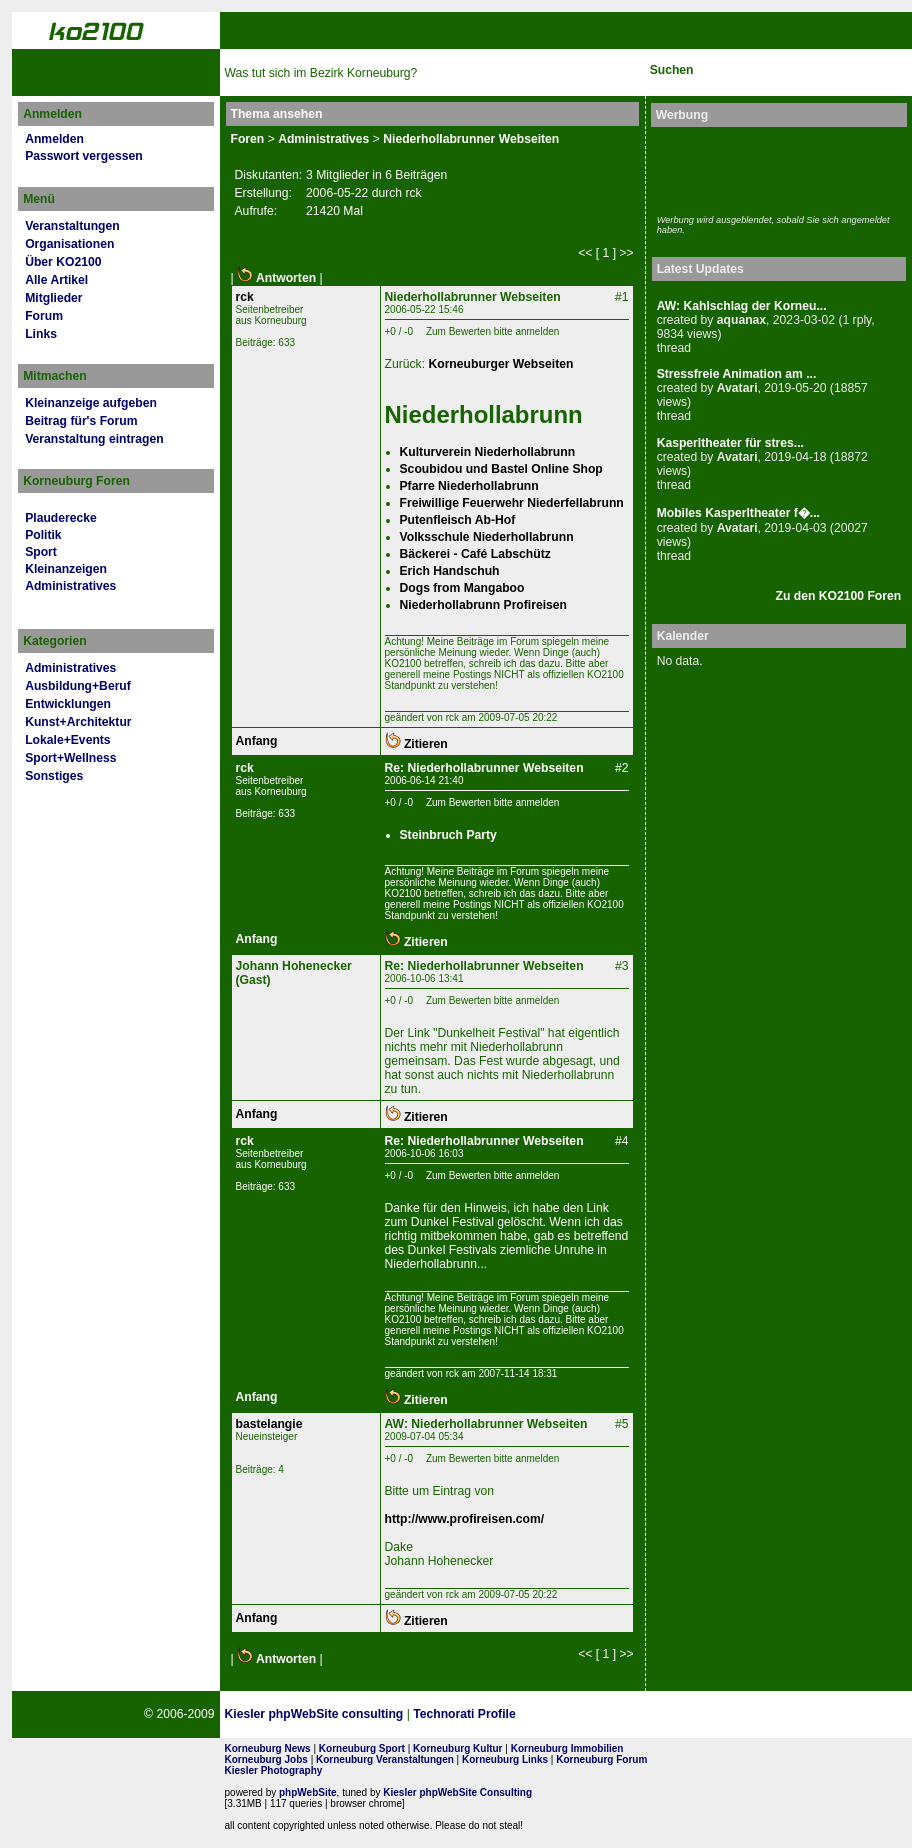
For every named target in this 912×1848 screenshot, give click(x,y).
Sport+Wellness (70, 758)
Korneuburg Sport (362, 1748)
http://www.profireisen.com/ (465, 1519)
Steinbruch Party (448, 835)
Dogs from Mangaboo (462, 588)
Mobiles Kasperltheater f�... (738, 513)
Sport (41, 552)
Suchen (672, 70)
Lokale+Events (67, 740)
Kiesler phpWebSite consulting (314, 1714)
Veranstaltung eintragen (94, 439)
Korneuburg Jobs (266, 1759)
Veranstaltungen (72, 226)
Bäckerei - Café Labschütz (475, 554)
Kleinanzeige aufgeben (91, 403)
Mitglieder (53, 298)
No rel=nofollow (690, 1714)
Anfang (257, 741)
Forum (44, 316)
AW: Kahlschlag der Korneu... (742, 306)
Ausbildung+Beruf (78, 686)
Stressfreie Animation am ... (737, 374)
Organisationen (69, 244)
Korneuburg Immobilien (567, 1748)
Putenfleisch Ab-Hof (458, 520)
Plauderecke (61, 518)
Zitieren (416, 744)
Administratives (70, 586)
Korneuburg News (268, 1748)
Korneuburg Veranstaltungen (385, 1759)
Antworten (276, 278)
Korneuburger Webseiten (500, 364)
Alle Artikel (56, 280)
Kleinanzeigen (66, 569)
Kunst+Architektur (78, 722)
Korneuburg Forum (601, 1759)
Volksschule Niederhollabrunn (487, 537)
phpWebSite (308, 1792)
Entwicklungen (68, 704)
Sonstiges (54, 776)
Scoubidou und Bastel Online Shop (501, 469)
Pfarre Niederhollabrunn (469, 486)
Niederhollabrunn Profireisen (484, 605)
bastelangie (269, 1424)
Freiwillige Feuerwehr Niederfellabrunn (512, 503)
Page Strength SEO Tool (592, 1715)
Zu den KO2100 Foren (839, 596)
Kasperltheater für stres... (730, 443)
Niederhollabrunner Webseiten (471, 139)
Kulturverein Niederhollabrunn (488, 452)
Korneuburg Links (505, 1759)
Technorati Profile (464, 1714)
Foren (248, 139)
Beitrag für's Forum (81, 421)
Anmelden (54, 139)
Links (41, 334)
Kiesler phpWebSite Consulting (457, 1792)
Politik (43, 535)
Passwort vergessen (84, 156)
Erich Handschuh (450, 571)
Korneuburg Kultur (457, 1748)
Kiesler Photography (274, 1770)
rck (245, 297)
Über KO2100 (63, 262)
